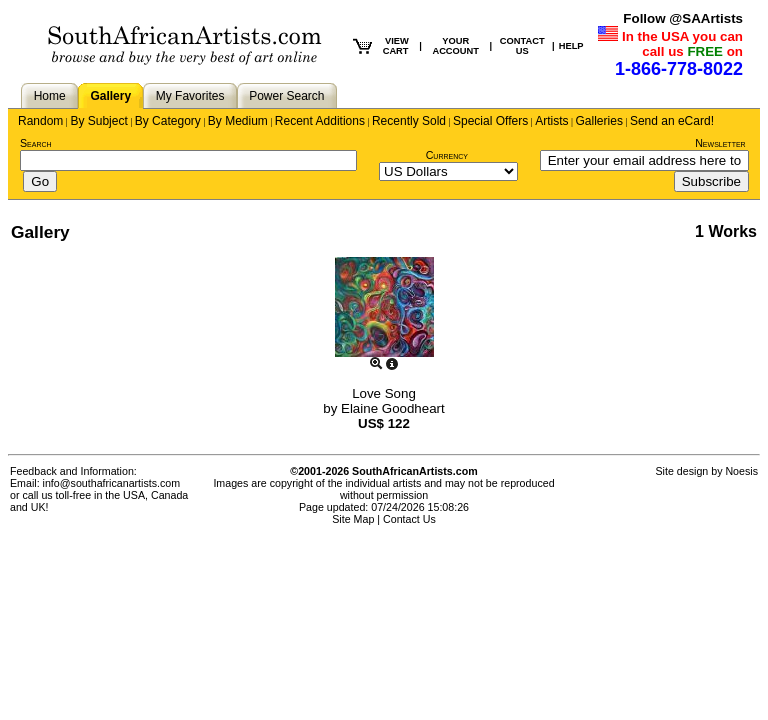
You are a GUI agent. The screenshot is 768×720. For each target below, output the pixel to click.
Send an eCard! (672, 121)
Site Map (353, 519)
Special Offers (490, 121)
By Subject (98, 121)
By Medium (238, 121)
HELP (571, 46)
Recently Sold (409, 121)
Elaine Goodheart (393, 408)
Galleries (599, 121)
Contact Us (409, 519)
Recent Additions (320, 121)
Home (50, 96)
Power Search (286, 96)
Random (40, 121)
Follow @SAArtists (683, 18)
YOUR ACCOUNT (455, 46)
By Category (168, 121)
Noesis (741, 471)
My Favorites (190, 96)
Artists (551, 121)
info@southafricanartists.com (112, 483)
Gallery (110, 96)
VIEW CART (396, 46)
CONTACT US (522, 46)
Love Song (384, 393)
